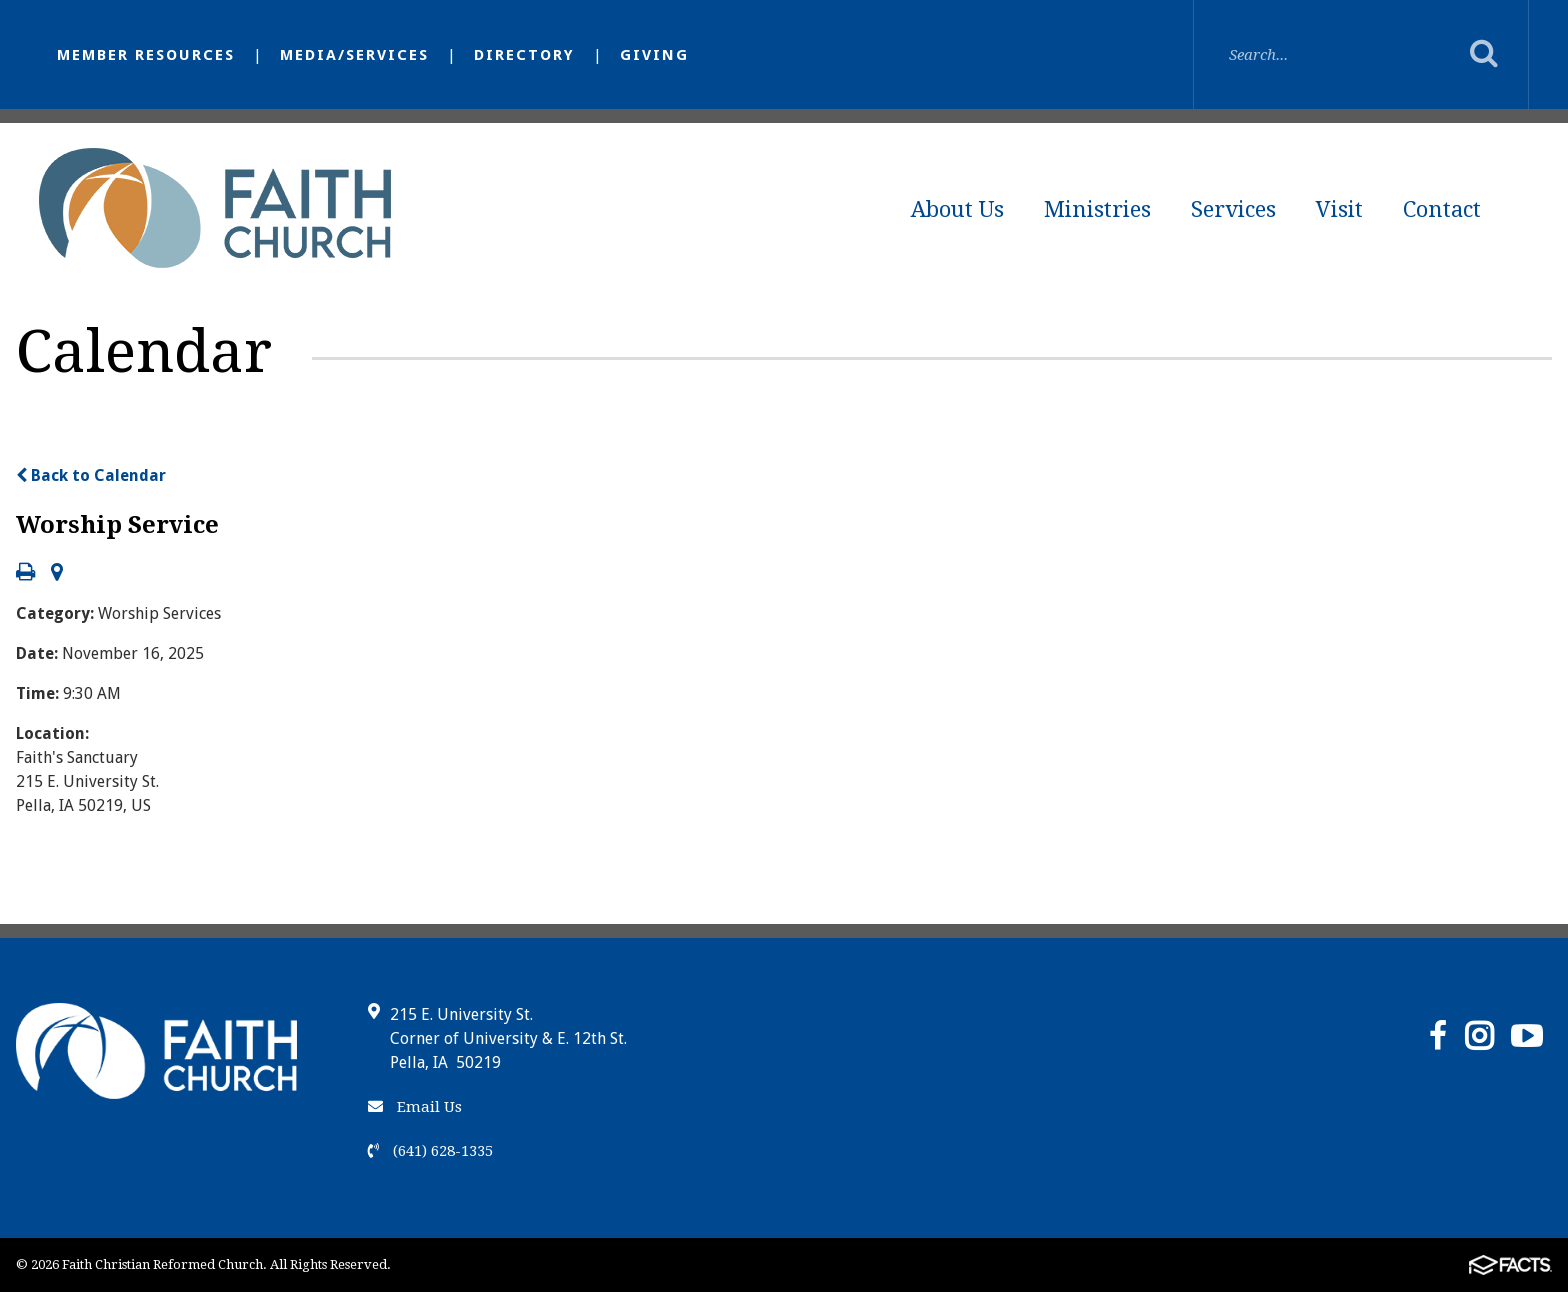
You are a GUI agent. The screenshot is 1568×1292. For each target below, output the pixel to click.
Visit (1339, 209)
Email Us (415, 1107)
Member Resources (146, 55)
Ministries (1097, 209)
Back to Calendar (91, 475)
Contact (1442, 209)
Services (1233, 209)
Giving (654, 55)
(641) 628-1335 (430, 1151)
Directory (524, 55)
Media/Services (354, 55)
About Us (957, 209)
